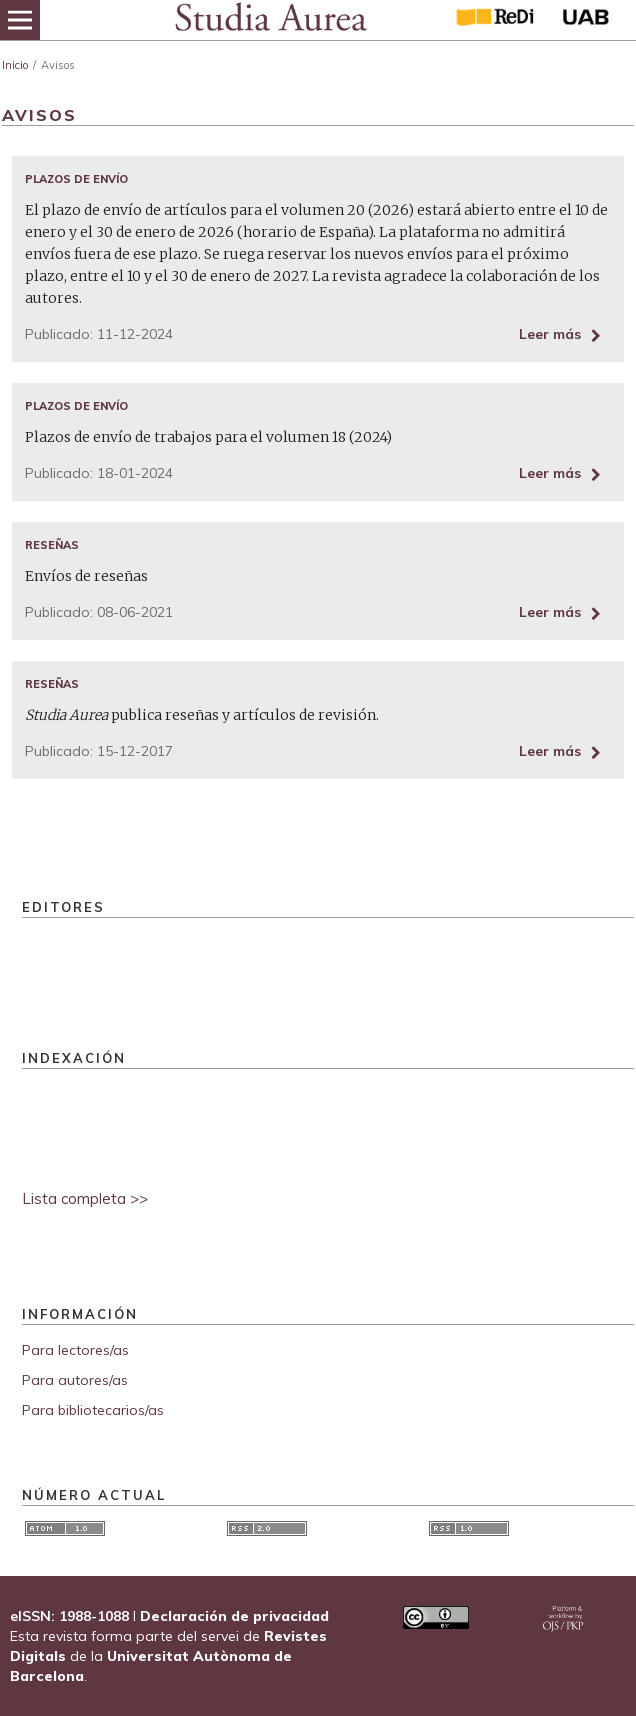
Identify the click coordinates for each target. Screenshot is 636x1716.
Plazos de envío (76, 179)
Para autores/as (75, 1380)
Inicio (15, 65)
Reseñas (52, 545)
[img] (270, 20)
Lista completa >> (85, 1198)
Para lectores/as (75, 1350)
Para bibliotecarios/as (93, 1410)
